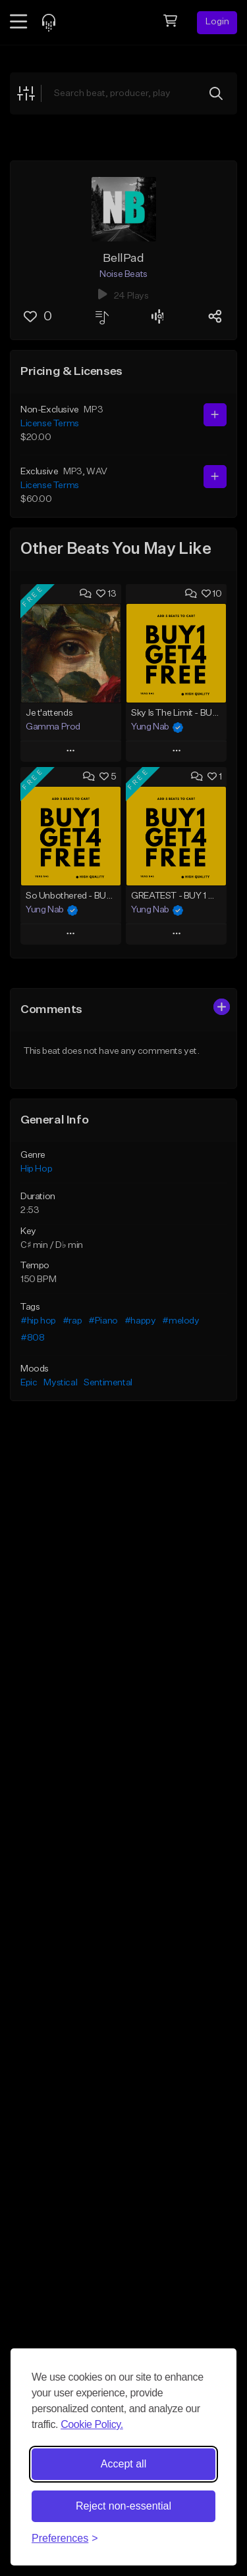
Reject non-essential (123, 2506)
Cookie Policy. (92, 2424)
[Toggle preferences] (65, 2538)
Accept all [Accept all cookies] (123, 2463)
